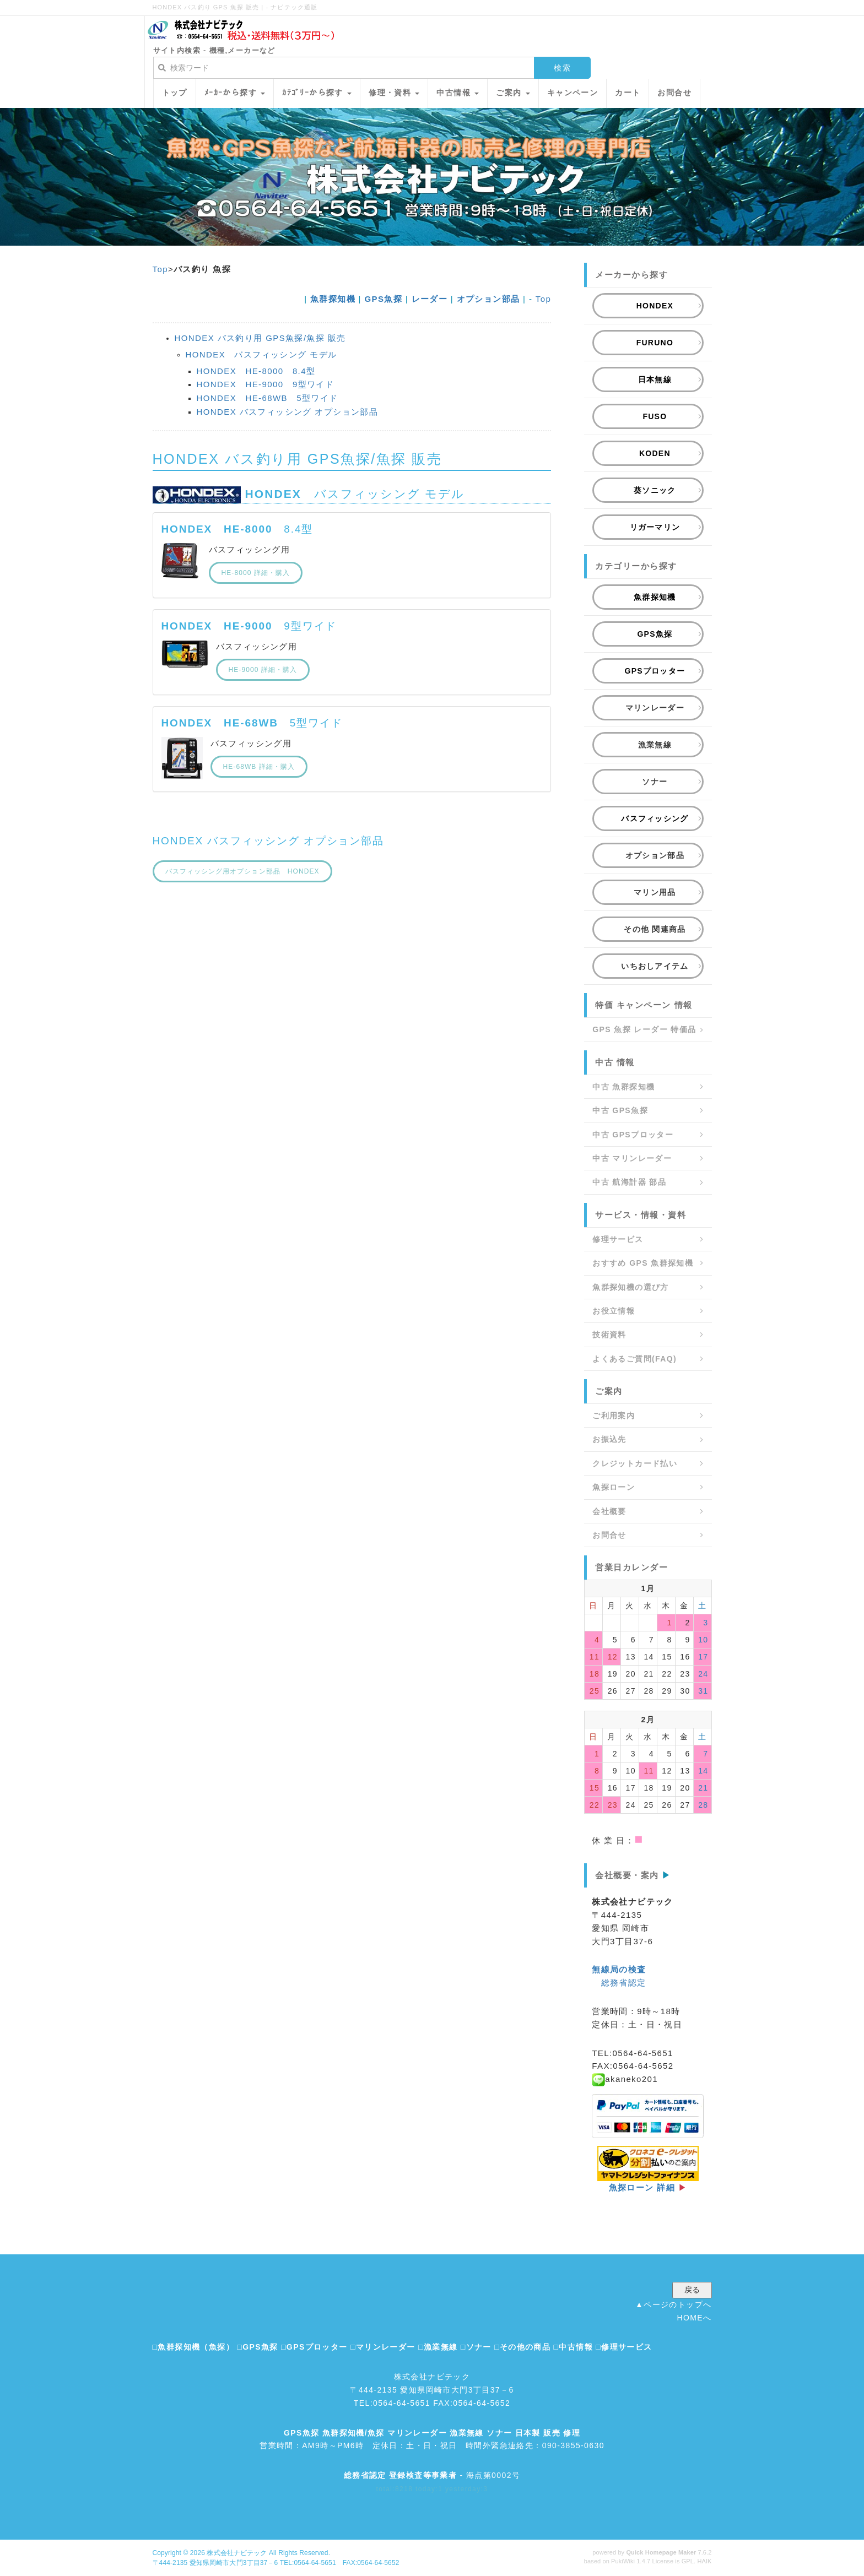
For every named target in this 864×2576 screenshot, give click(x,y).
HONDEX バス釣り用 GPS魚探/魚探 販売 (260, 338)
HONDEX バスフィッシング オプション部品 (288, 411)
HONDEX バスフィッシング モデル (261, 354)
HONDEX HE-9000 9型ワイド (265, 384)
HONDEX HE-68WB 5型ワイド (267, 398)
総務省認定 (623, 1982)
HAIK (704, 2561)
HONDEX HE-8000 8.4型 (256, 371)
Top (160, 269)
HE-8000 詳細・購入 (256, 573)
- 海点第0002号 (432, 2475)
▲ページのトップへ (673, 2304)
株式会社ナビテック (237, 2553)
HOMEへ (694, 2317)
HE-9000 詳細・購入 (263, 670)
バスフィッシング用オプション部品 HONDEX (242, 871)
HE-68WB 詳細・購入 (259, 767)
